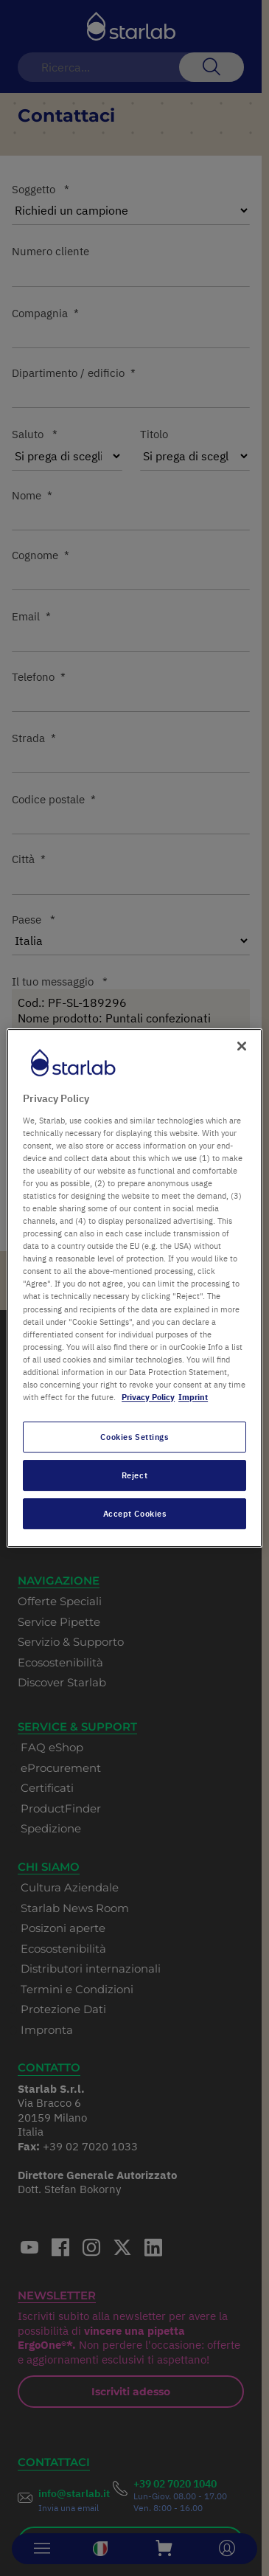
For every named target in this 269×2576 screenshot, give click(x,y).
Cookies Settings (134, 1436)
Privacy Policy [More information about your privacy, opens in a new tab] (148, 1396)
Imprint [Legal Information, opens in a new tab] (193, 1396)
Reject (134, 1475)
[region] (134, 1288)
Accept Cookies (135, 1513)
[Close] (242, 1046)
